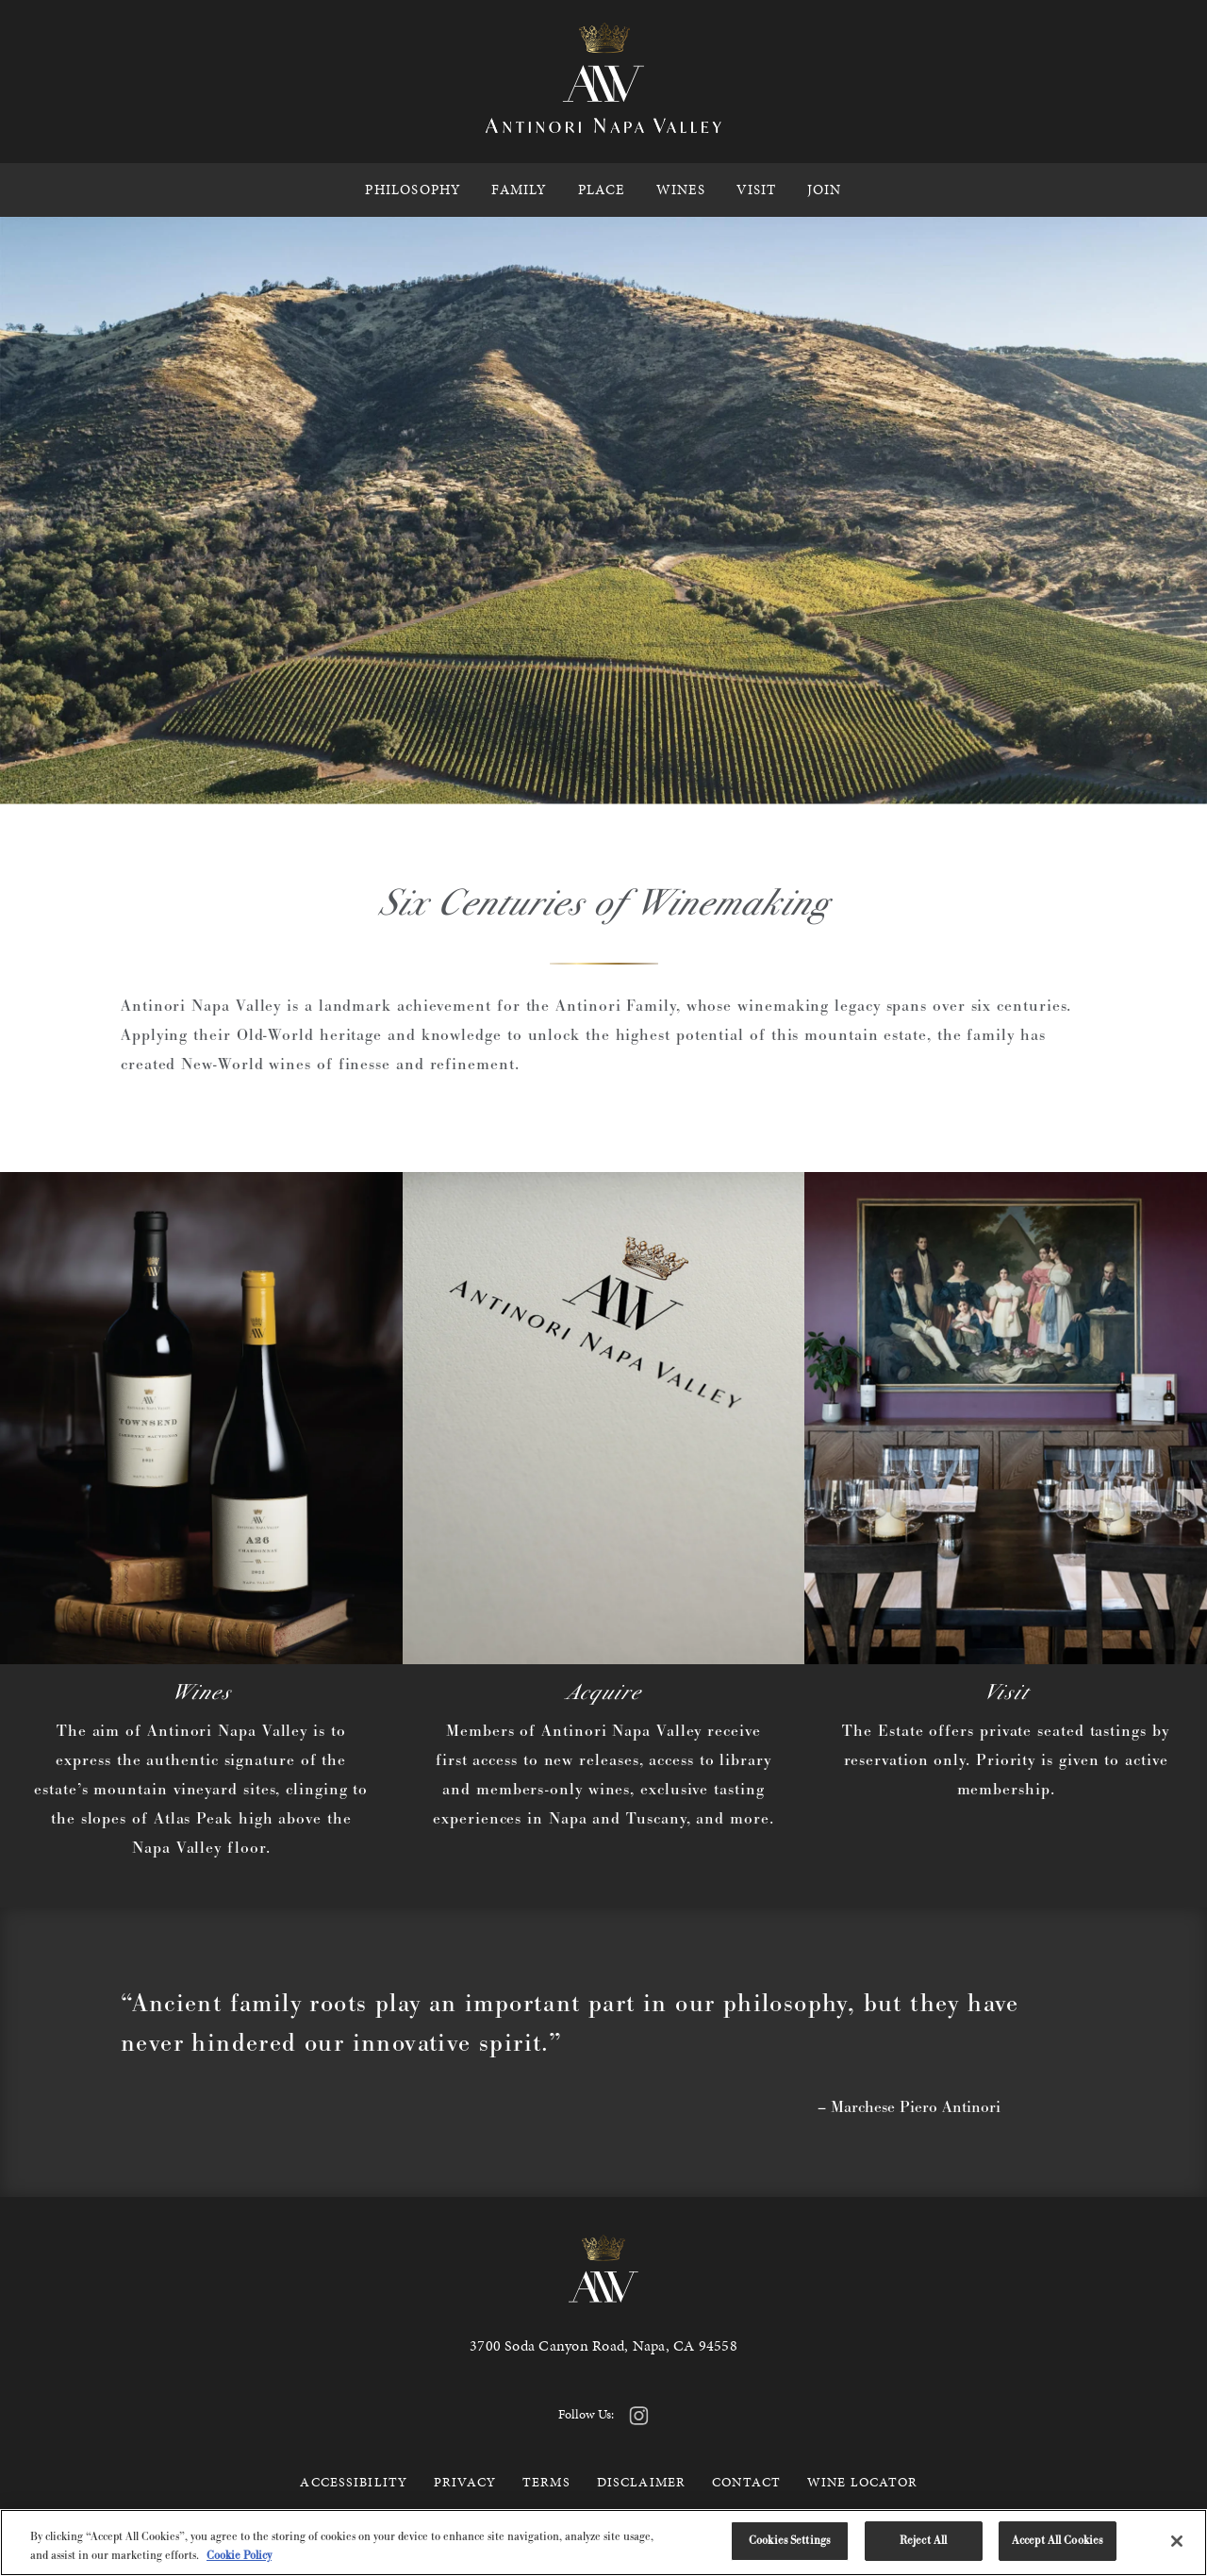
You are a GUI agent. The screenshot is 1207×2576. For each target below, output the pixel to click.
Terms (546, 2482)
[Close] (1177, 2541)
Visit (756, 189)
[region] (603, 2542)
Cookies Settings (789, 2540)
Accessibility (353, 2482)
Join (824, 189)
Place (602, 189)
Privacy (465, 2482)
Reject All (923, 2540)
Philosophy (413, 189)
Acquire (603, 1692)
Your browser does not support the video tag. (603, 510)
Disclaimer (641, 2482)
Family (519, 189)
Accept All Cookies (1057, 2540)
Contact (746, 2482)
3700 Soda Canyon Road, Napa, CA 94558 (603, 2345)
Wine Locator (862, 2482)
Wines (681, 189)
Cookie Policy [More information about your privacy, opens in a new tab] (239, 2555)
